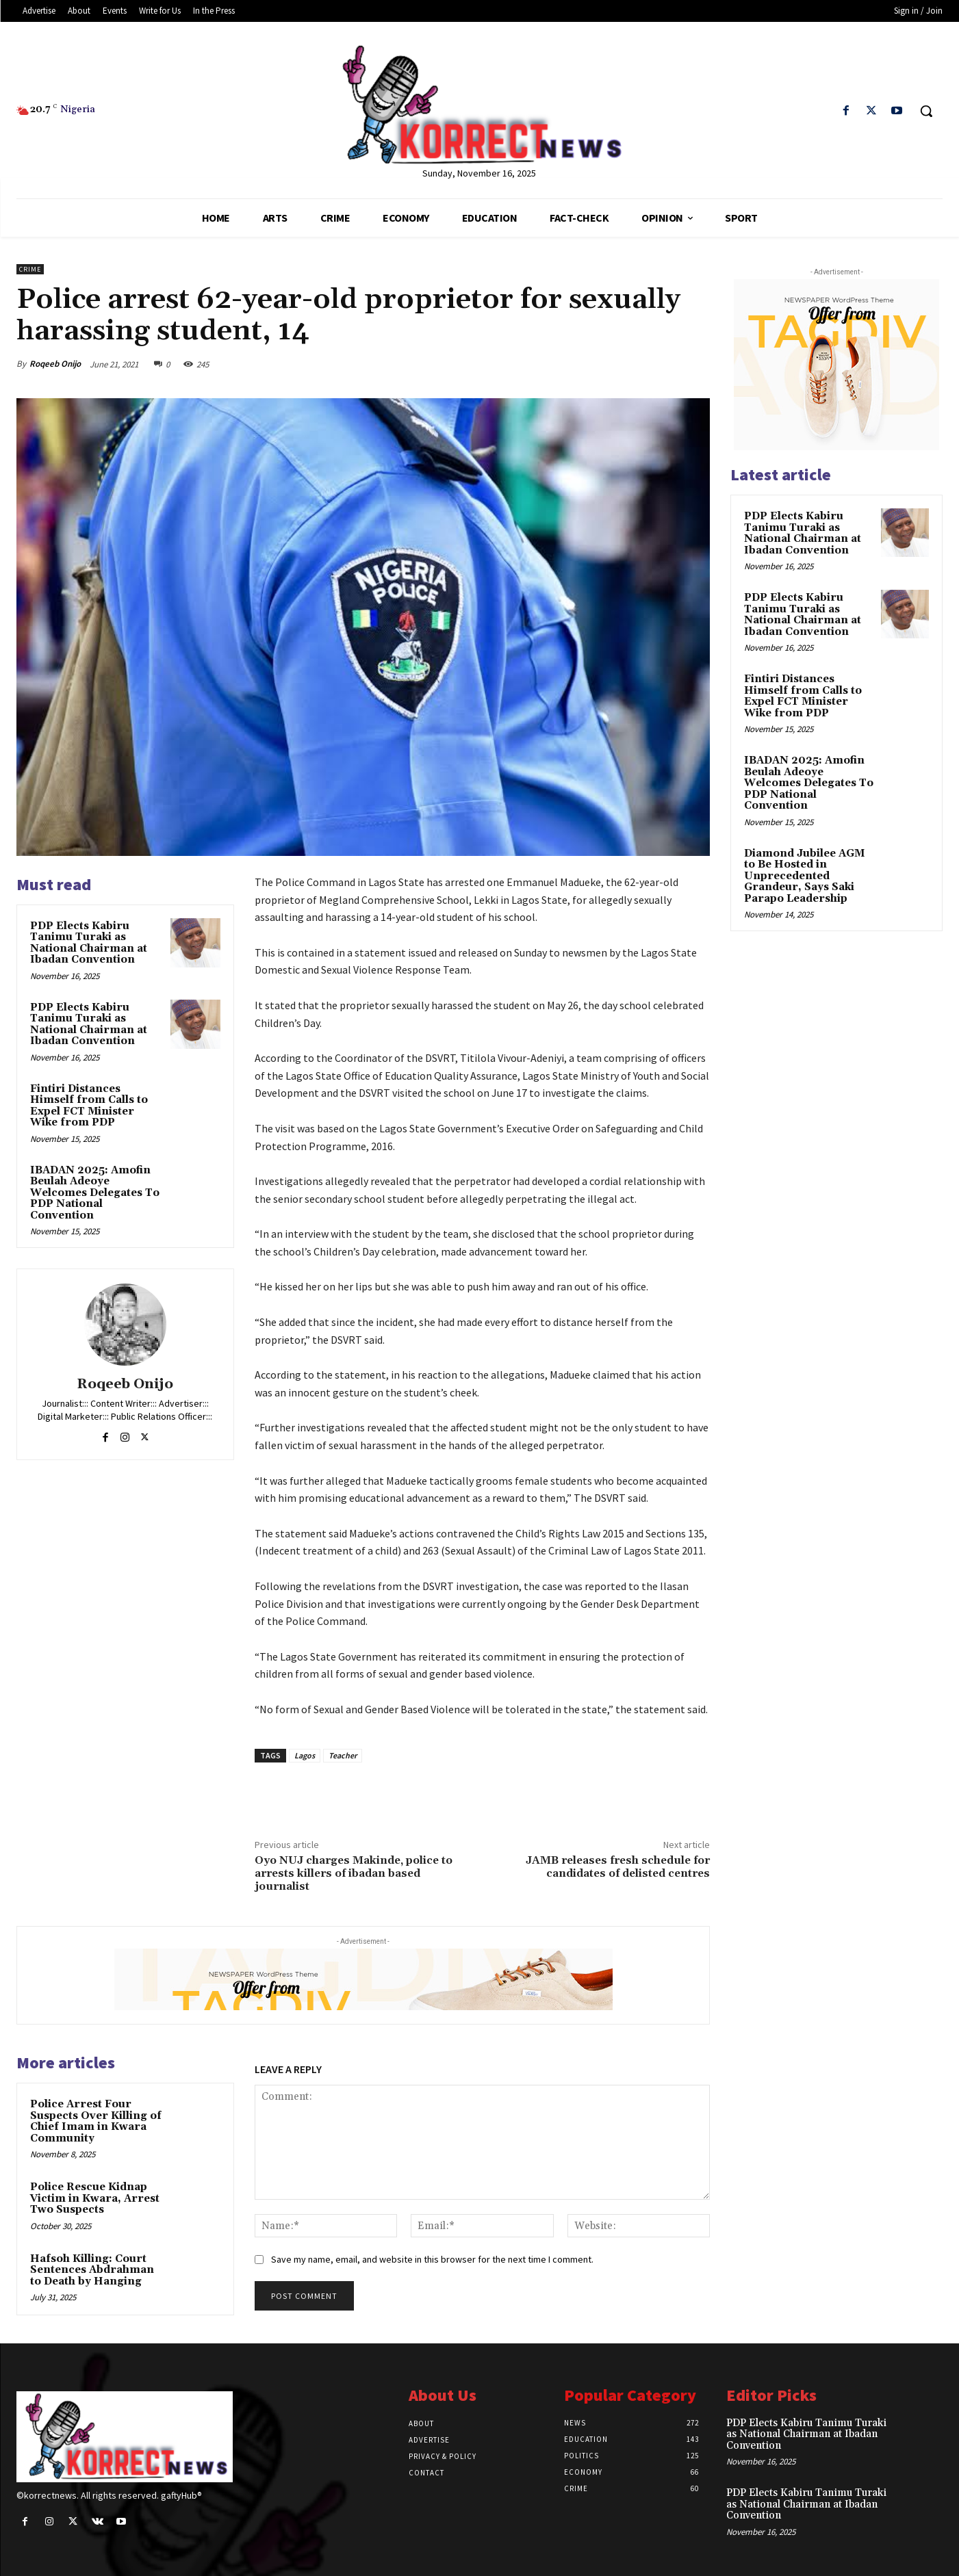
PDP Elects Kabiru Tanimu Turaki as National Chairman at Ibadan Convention (88, 943)
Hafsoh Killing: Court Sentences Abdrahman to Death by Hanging (92, 2270)
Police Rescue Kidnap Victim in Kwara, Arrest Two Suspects (94, 2198)
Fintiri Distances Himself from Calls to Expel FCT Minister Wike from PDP (89, 1106)
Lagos (304, 1755)
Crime (30, 269)
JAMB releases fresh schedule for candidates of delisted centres (618, 1866)
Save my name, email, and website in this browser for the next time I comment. (432, 2259)
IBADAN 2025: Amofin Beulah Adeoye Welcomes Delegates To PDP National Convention (94, 1193)
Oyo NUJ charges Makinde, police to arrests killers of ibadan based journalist (353, 1873)
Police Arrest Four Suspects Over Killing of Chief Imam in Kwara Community (96, 2121)
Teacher (343, 1755)
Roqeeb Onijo (55, 363)
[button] (926, 110)
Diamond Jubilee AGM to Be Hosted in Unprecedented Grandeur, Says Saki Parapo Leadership (804, 876)
